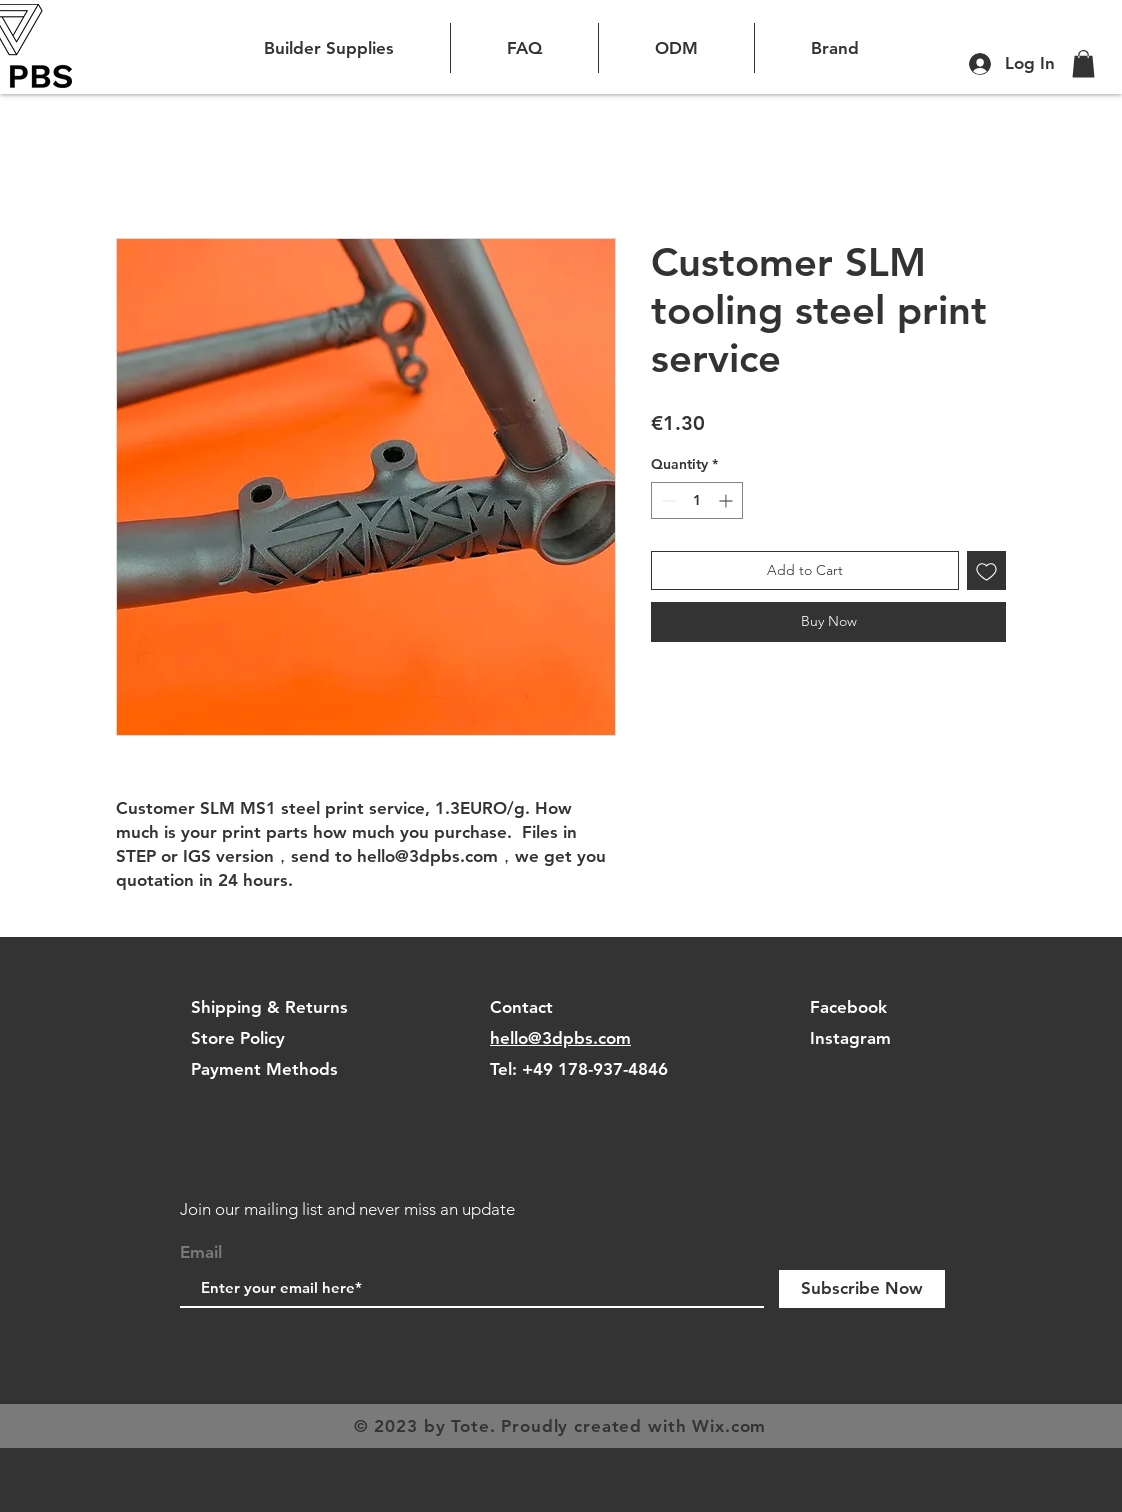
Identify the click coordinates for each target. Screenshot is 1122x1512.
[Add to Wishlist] (986, 570)
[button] (1083, 63)
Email (201, 1252)
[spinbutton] (697, 500)
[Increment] (727, 500)
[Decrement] (666, 500)
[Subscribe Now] (862, 1289)
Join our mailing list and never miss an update (347, 1209)
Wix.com (729, 1426)
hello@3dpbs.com (560, 1038)
